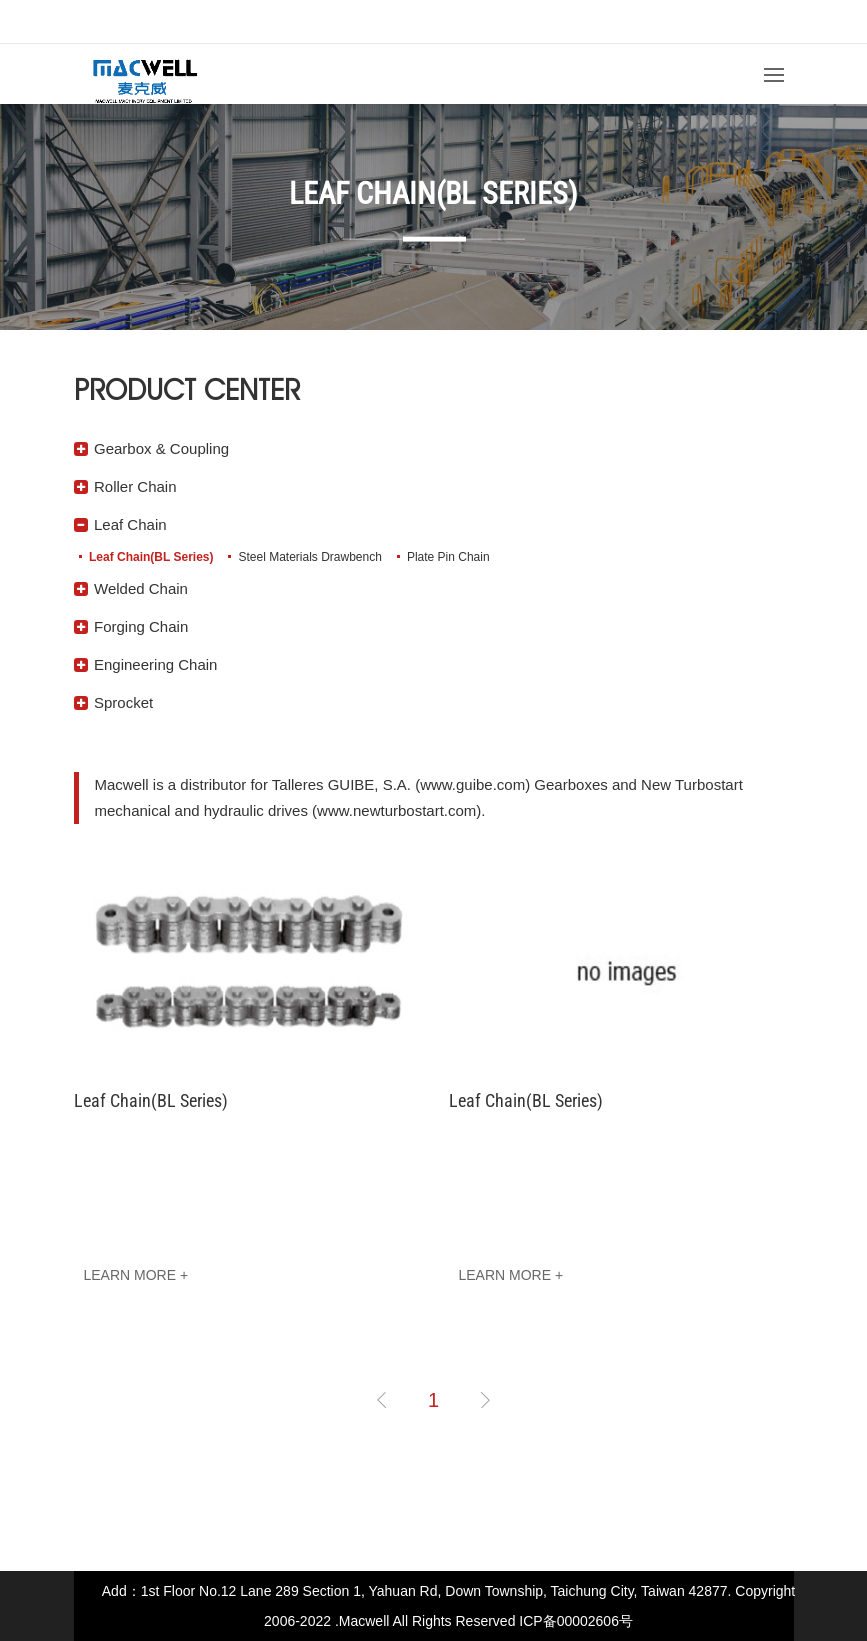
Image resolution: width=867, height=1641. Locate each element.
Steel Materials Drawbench (309, 557)
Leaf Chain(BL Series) (151, 557)
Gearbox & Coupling (161, 448)
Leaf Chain (130, 524)
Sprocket (123, 702)
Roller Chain (135, 486)
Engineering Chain (155, 664)
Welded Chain (141, 588)
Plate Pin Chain (447, 557)
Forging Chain (141, 626)
